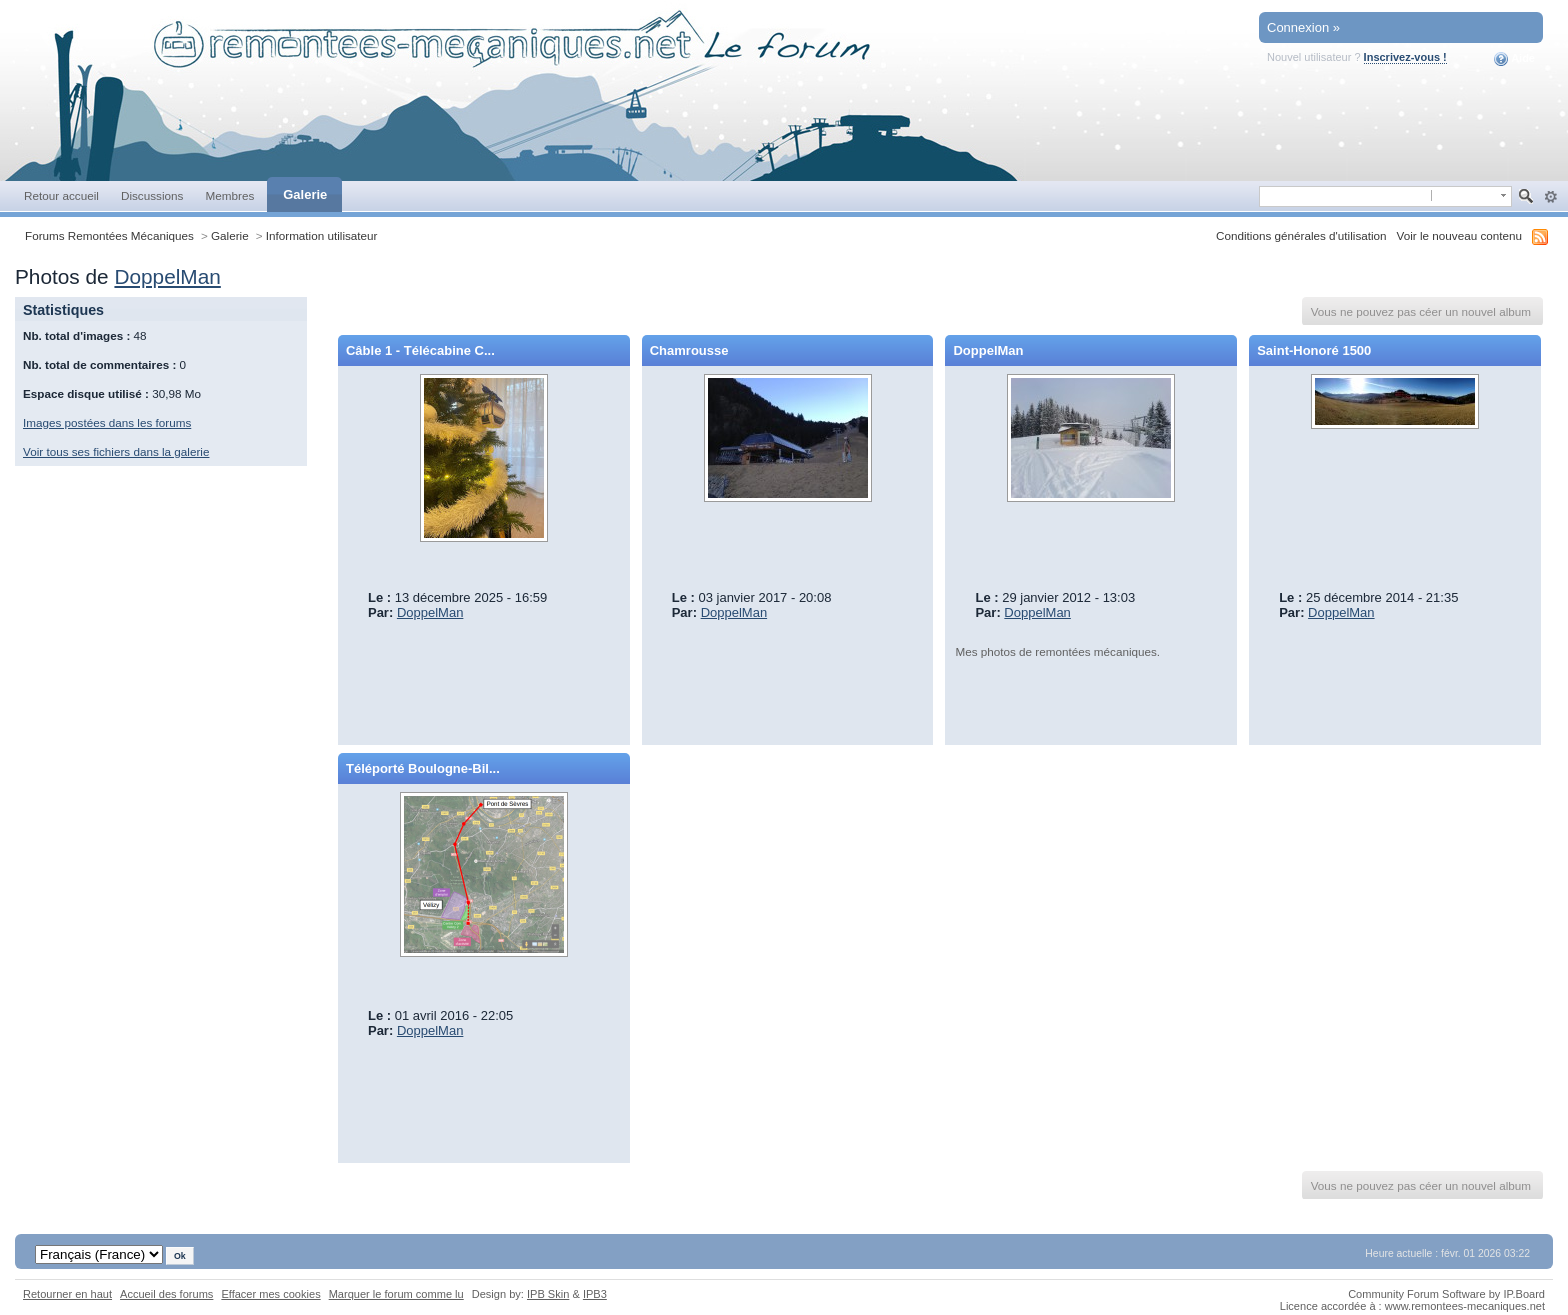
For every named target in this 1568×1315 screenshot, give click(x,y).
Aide (1514, 59)
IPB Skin (548, 1294)
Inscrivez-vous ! (1405, 57)
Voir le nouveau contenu (1459, 235)
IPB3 (595, 1294)
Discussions (152, 195)
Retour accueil (61, 195)
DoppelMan (167, 276)
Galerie (305, 194)
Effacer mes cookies (270, 1294)
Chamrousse (689, 350)
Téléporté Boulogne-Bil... (423, 768)
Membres (229, 195)
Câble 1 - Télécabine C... (420, 350)
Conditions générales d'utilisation (1301, 235)
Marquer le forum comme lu (396, 1294)
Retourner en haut (67, 1294)
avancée (1550, 197)
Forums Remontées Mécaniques (109, 235)
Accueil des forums (166, 1294)
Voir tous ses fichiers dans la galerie (116, 451)
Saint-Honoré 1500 (1314, 350)
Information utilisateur (322, 235)
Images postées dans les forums (107, 422)
